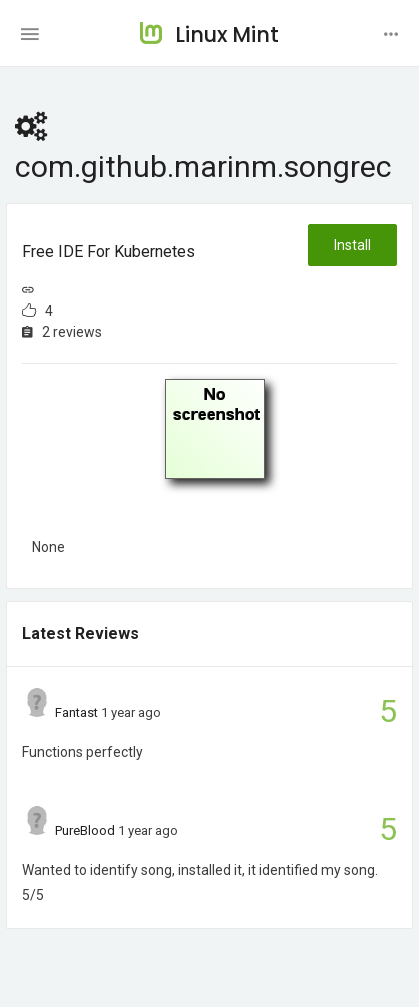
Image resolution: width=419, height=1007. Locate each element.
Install (352, 245)
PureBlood (85, 830)
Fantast (76, 712)
